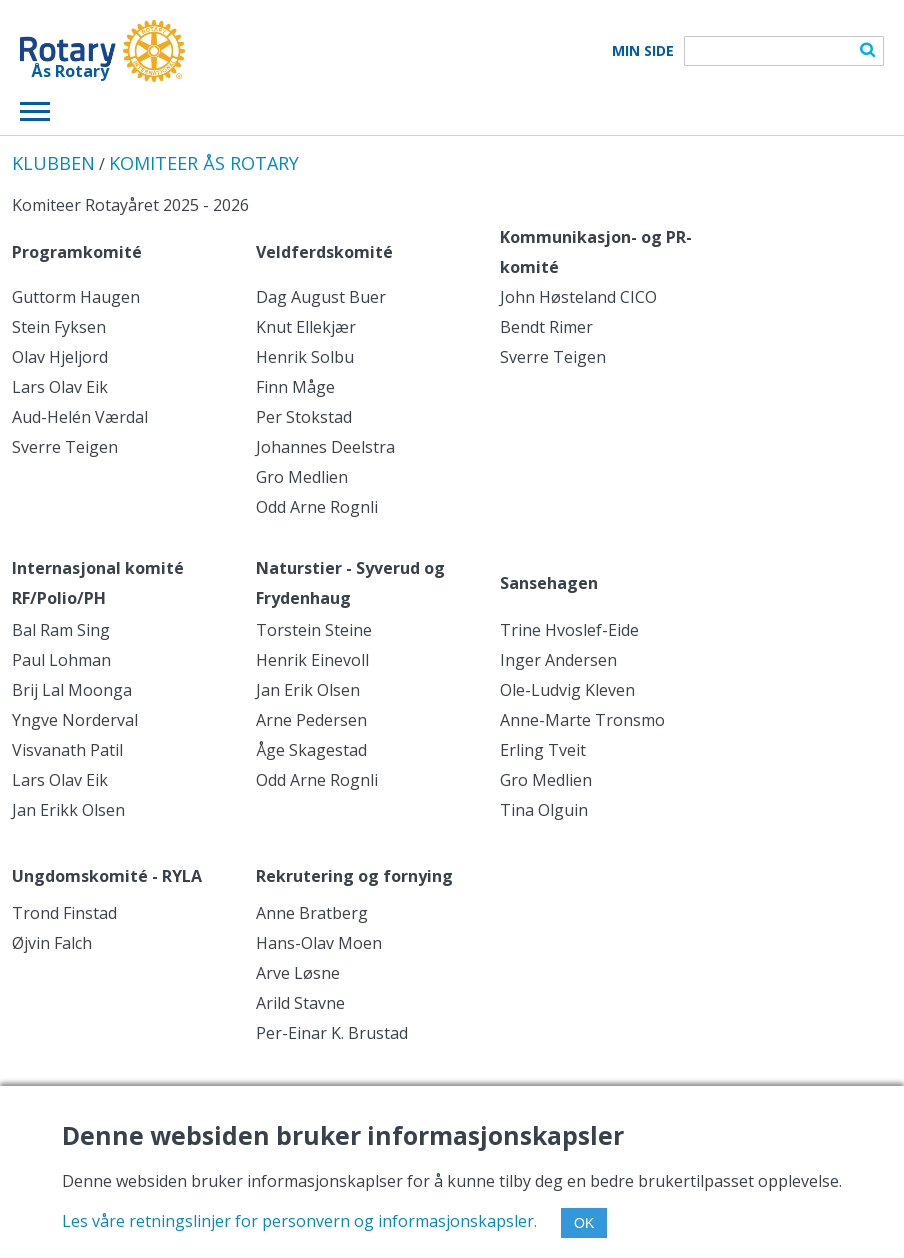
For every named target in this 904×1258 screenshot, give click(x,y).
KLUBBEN (53, 163)
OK (584, 1223)
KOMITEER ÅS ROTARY (204, 163)
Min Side (643, 51)
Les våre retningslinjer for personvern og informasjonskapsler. (299, 1221)
